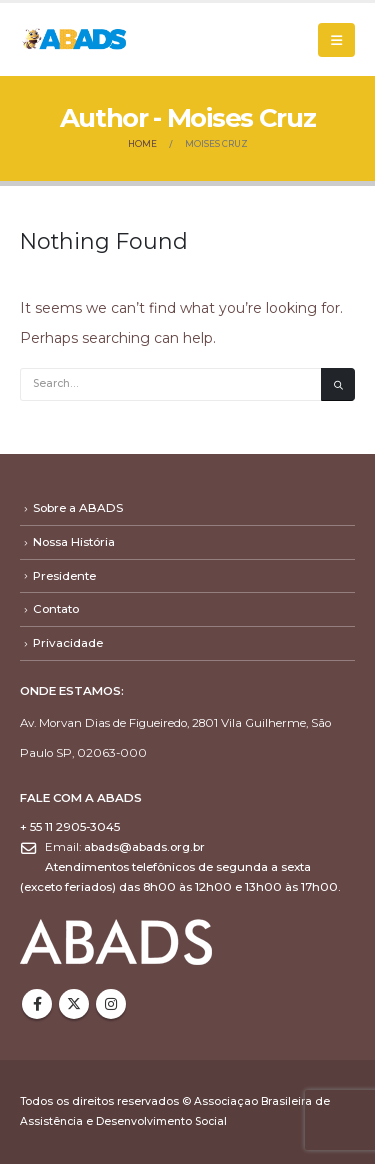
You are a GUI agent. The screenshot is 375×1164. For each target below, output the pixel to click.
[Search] (338, 384)
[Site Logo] (75, 39)
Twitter (74, 1004)
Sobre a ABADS (78, 508)
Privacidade (68, 643)
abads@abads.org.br (144, 847)
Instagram (111, 1004)
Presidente (64, 576)
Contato (56, 609)
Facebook (37, 1004)
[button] (336, 40)
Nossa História (74, 542)
